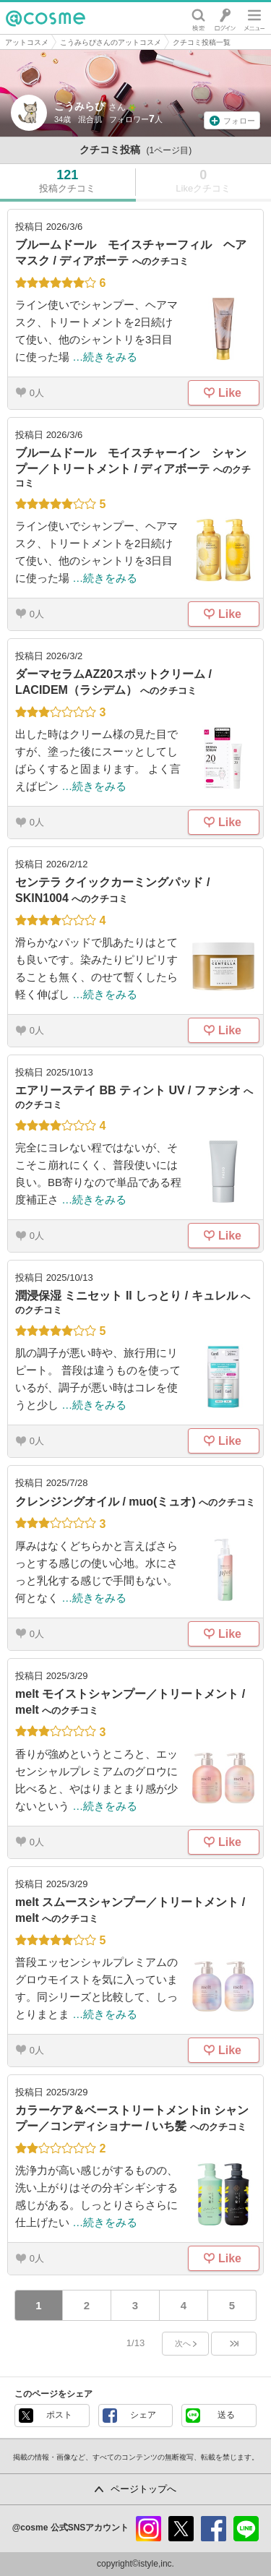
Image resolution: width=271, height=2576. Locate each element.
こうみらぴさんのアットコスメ (110, 42)
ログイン (225, 18)
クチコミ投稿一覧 (202, 42)
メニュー (254, 18)
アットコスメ (26, 42)
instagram (148, 2528)
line (246, 2528)
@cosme (45, 18)
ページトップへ (143, 2488)
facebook (213, 2528)
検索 (198, 18)
